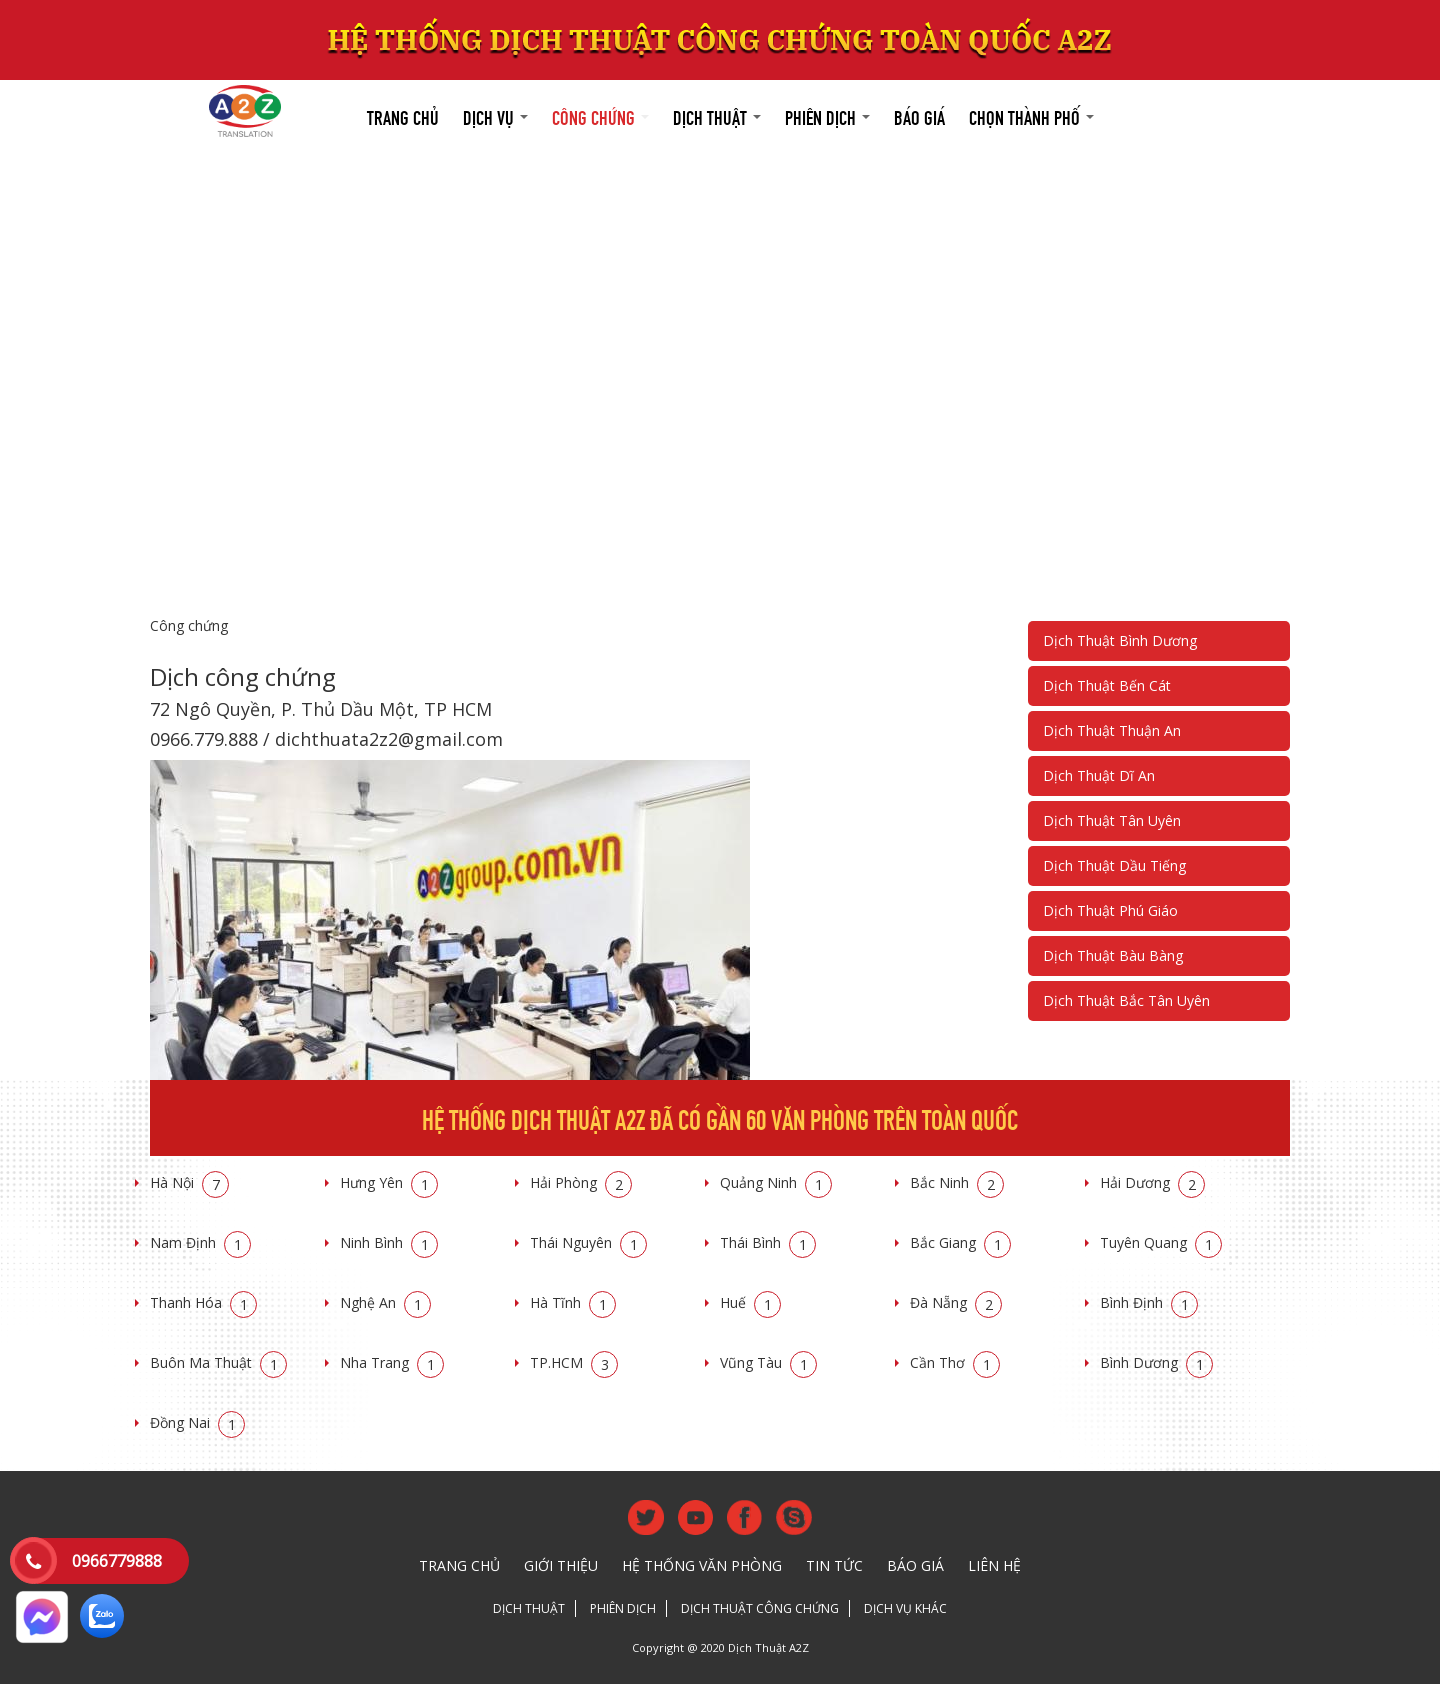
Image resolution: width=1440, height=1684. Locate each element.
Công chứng (600, 115)
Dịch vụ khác (905, 1608)
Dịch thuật (717, 115)
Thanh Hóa (203, 1302)
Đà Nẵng (956, 1302)
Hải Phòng (581, 1182)
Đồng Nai (197, 1422)
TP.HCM (574, 1362)
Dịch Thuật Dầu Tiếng (1114, 865)
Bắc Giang (960, 1242)
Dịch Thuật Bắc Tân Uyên (1126, 1000)
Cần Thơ (955, 1362)
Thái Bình (768, 1242)
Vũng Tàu (768, 1362)
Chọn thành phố (1031, 115)
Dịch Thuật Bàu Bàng (1113, 955)
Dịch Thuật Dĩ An (1099, 775)
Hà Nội (189, 1182)
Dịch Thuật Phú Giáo (1110, 910)
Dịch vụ (495, 115)
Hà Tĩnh (573, 1302)
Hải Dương (1152, 1182)
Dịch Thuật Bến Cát (1107, 685)
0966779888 (117, 1561)
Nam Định (200, 1242)
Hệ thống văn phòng (702, 1565)
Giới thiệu (561, 1565)
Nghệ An (385, 1302)
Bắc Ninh (957, 1182)
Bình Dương (1156, 1362)
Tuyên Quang (1161, 1242)
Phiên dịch (827, 115)
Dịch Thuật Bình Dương (1120, 640)
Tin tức (834, 1565)
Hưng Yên (389, 1182)
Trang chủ (403, 115)
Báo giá (919, 115)
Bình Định (1149, 1302)
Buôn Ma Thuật (218, 1362)
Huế (750, 1302)
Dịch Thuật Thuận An (1112, 730)
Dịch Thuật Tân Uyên (1112, 820)
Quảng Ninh (776, 1182)
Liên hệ (994, 1565)
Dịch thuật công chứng (760, 1608)
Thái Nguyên (588, 1242)
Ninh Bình (389, 1242)
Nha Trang (392, 1362)
